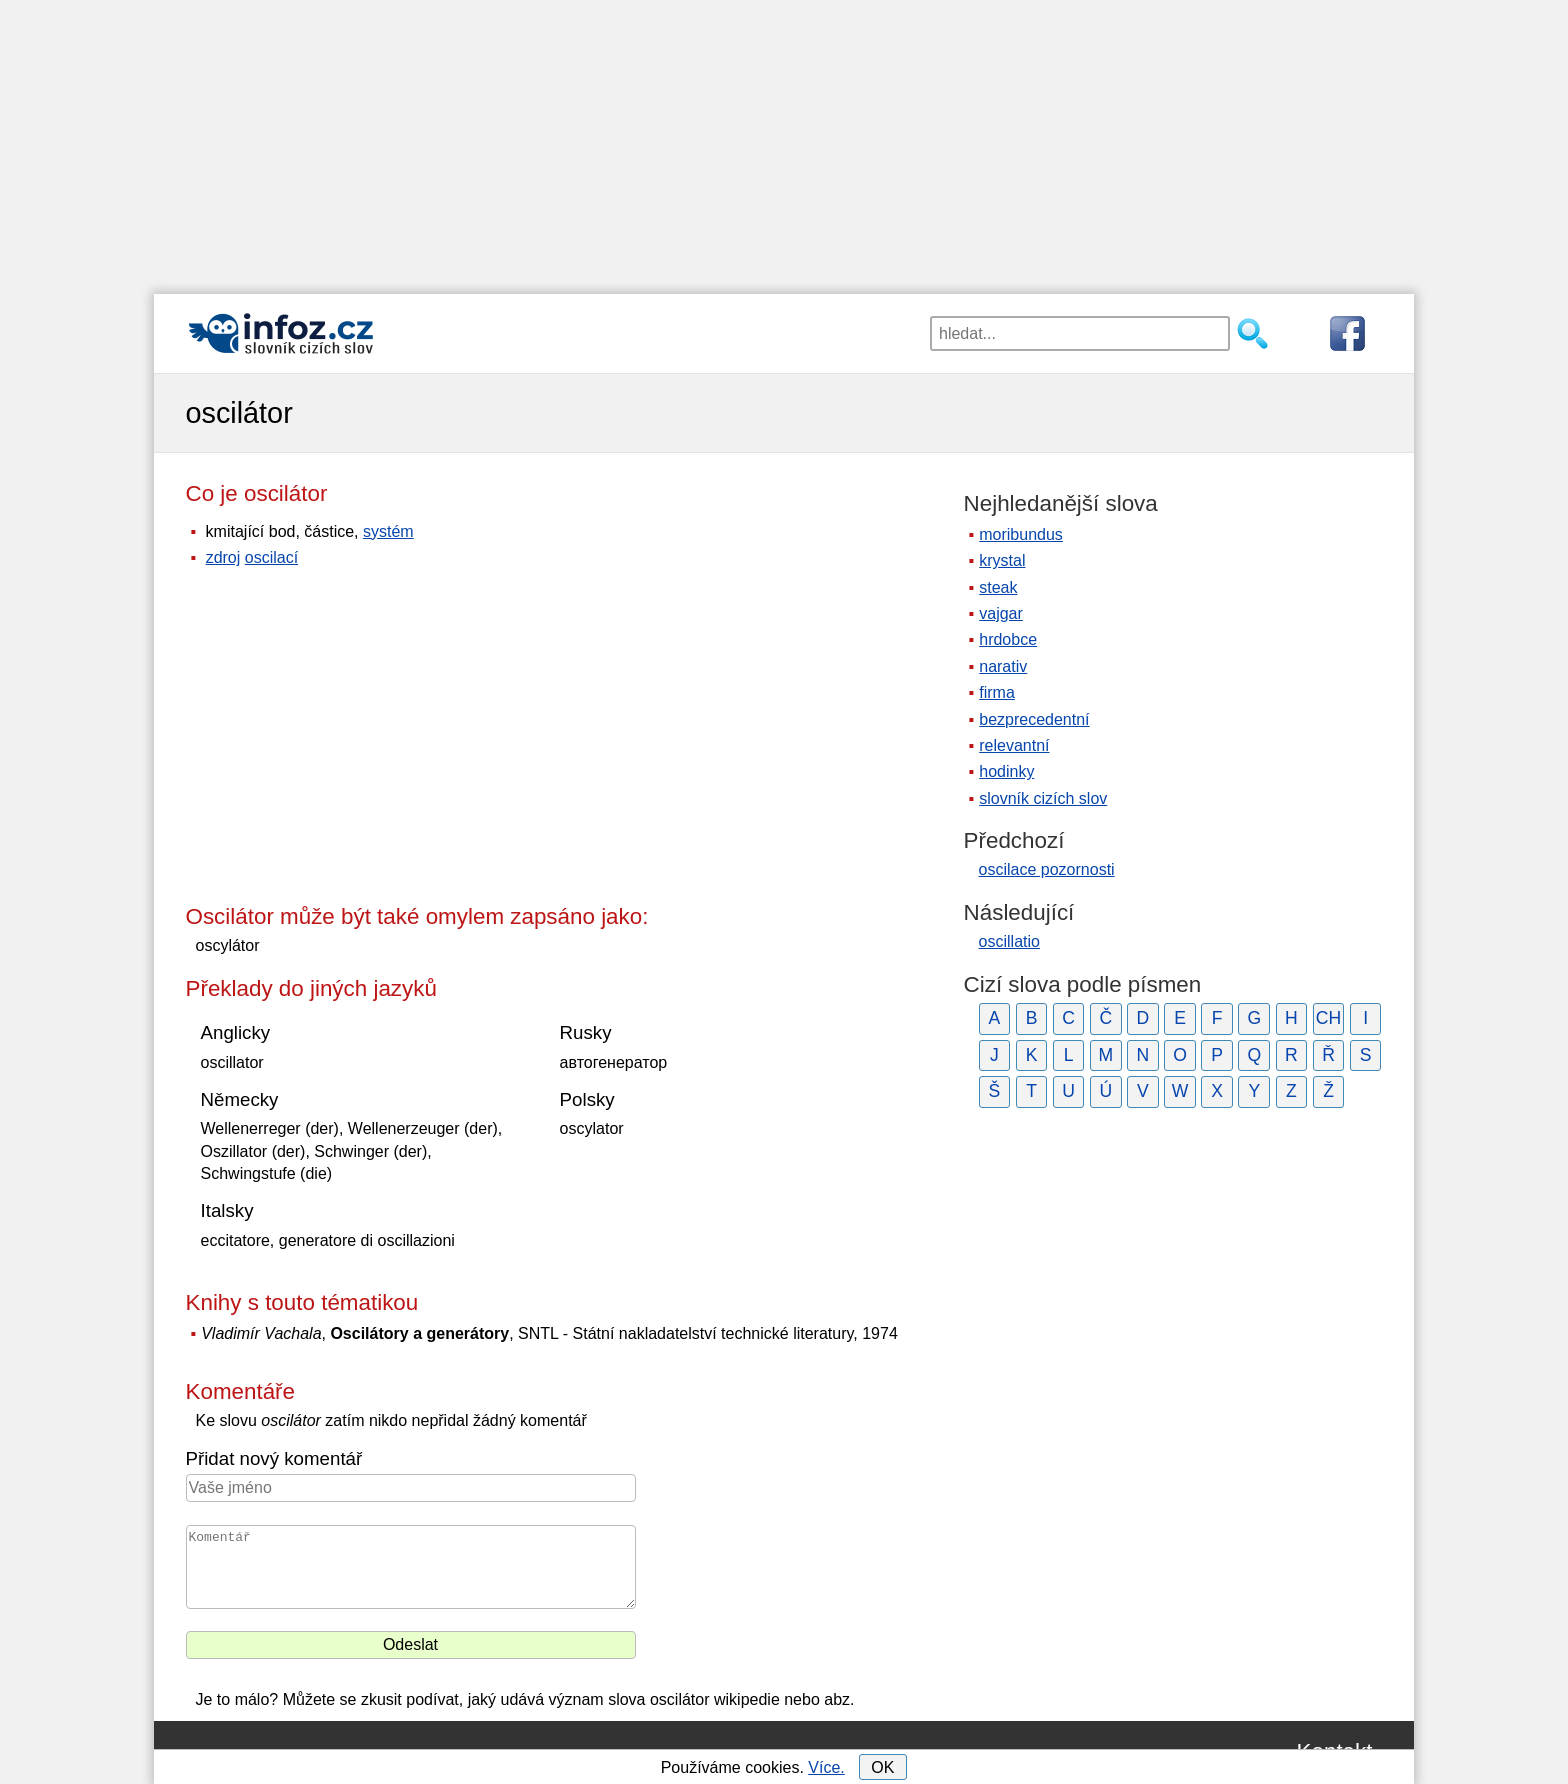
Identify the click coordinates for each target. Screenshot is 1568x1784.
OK (882, 1767)
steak (998, 587)
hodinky (1006, 771)
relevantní (1014, 745)
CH (1328, 1018)
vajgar (1001, 613)
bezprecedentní (1034, 719)
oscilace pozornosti (1047, 869)
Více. (826, 1767)
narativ (1003, 666)
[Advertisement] (784, 140)
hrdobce (1008, 639)
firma (997, 692)
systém (388, 531)
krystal (1002, 560)
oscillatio (1009, 941)
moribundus (1021, 534)
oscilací (271, 557)
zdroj (223, 557)
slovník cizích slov (1043, 798)
